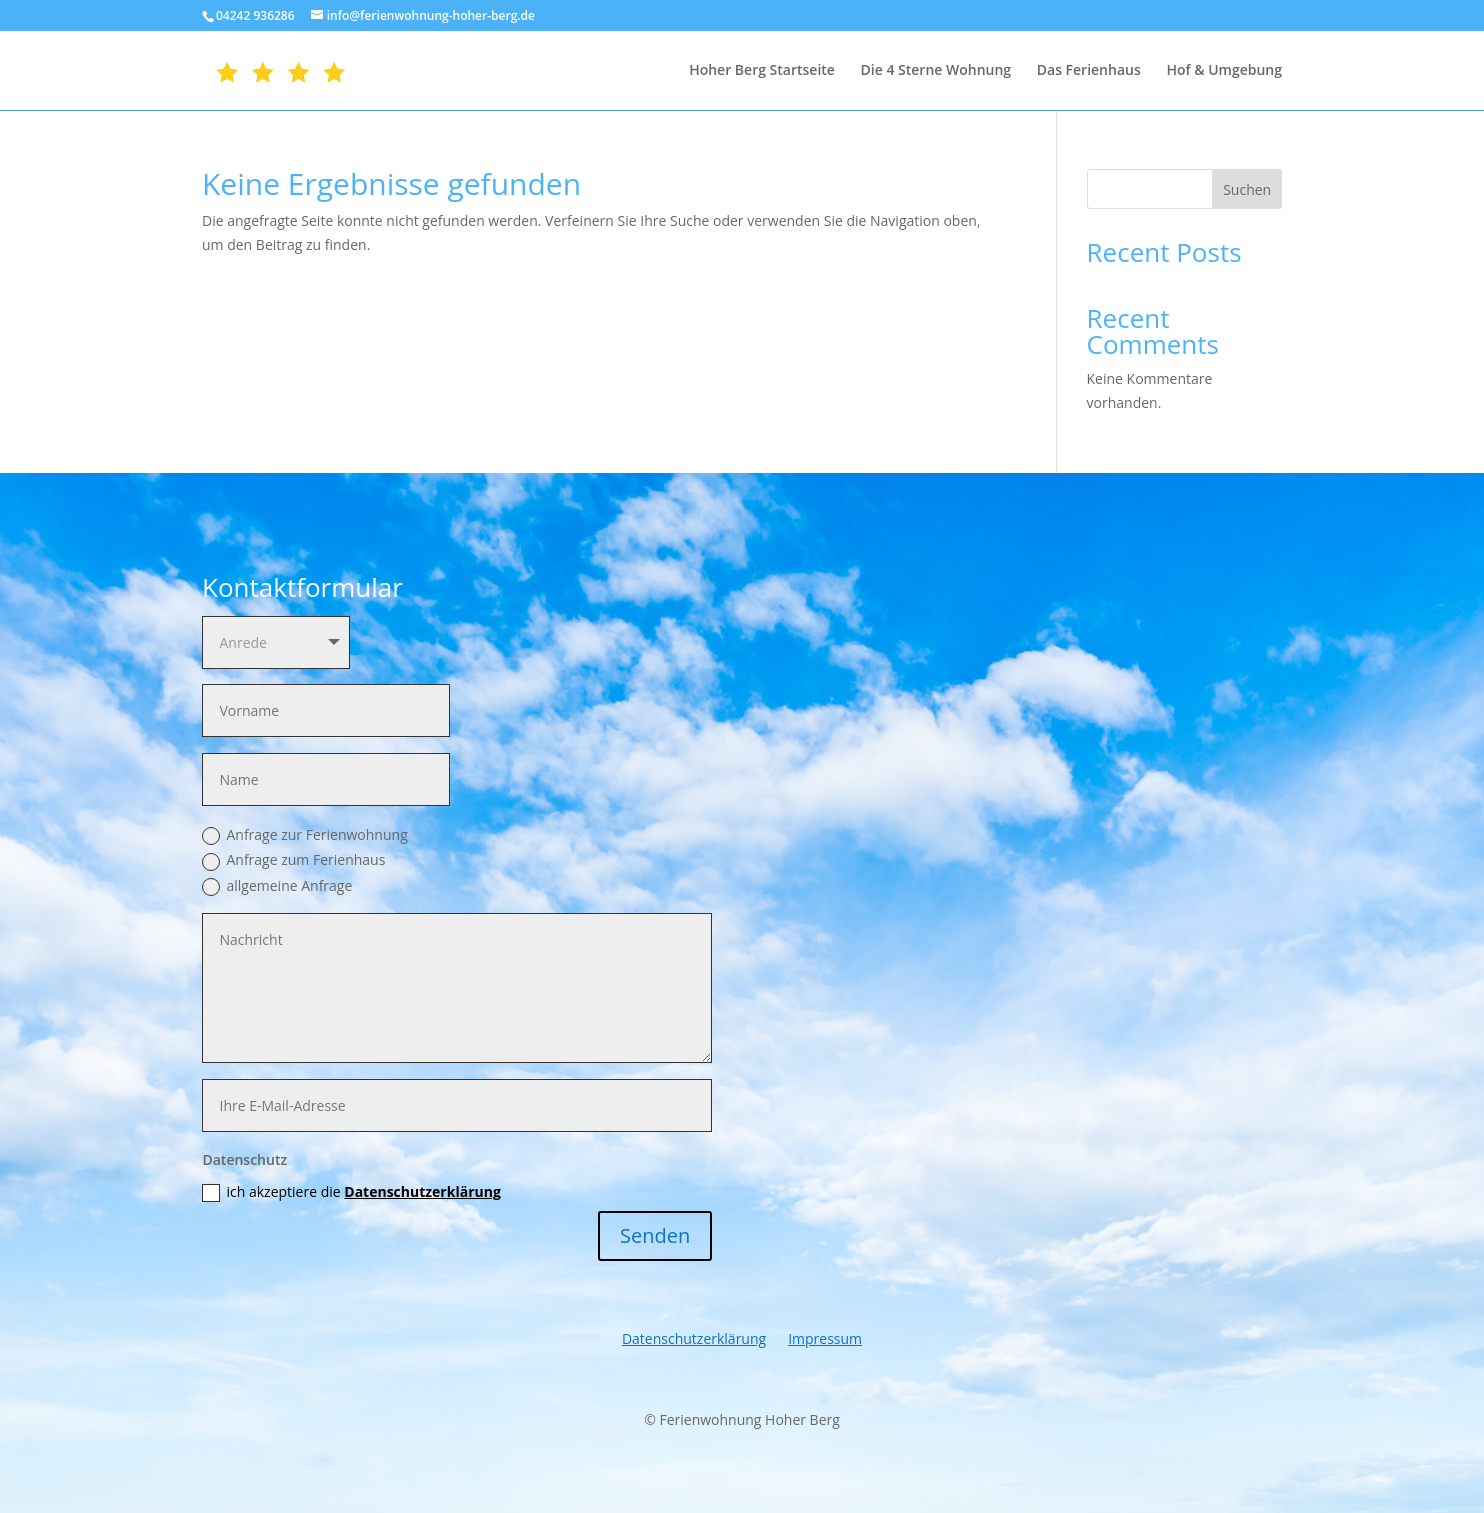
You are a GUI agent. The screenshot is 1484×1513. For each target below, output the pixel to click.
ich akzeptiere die (351, 1192)
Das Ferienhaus (1089, 71)
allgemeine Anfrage (277, 886)
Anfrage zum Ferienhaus (293, 860)
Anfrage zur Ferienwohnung (304, 835)
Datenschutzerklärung (422, 1191)
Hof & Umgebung (1224, 71)
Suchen (1247, 189)
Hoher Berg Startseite (762, 71)
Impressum (825, 1340)
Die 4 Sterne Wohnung (936, 71)
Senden (655, 1235)
